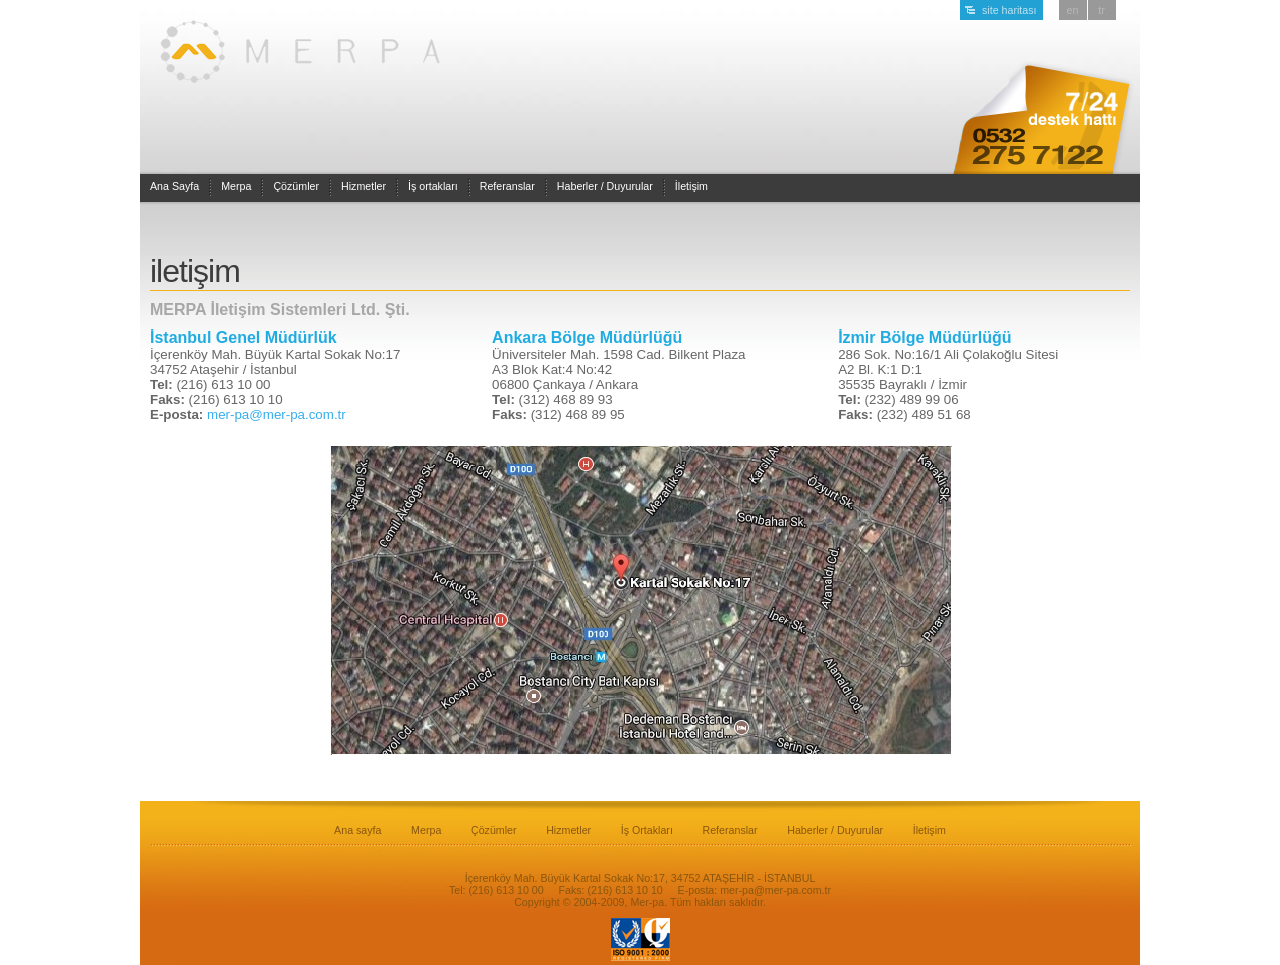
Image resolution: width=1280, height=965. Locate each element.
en (1073, 10)
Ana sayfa (357, 830)
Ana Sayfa (174, 186)
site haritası (1009, 10)
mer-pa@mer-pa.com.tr (276, 414)
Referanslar (507, 186)
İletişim (691, 186)
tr (1101, 10)
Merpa (236, 186)
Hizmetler (363, 186)
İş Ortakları (647, 830)
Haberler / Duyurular (605, 186)
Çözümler (296, 186)
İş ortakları (433, 186)
